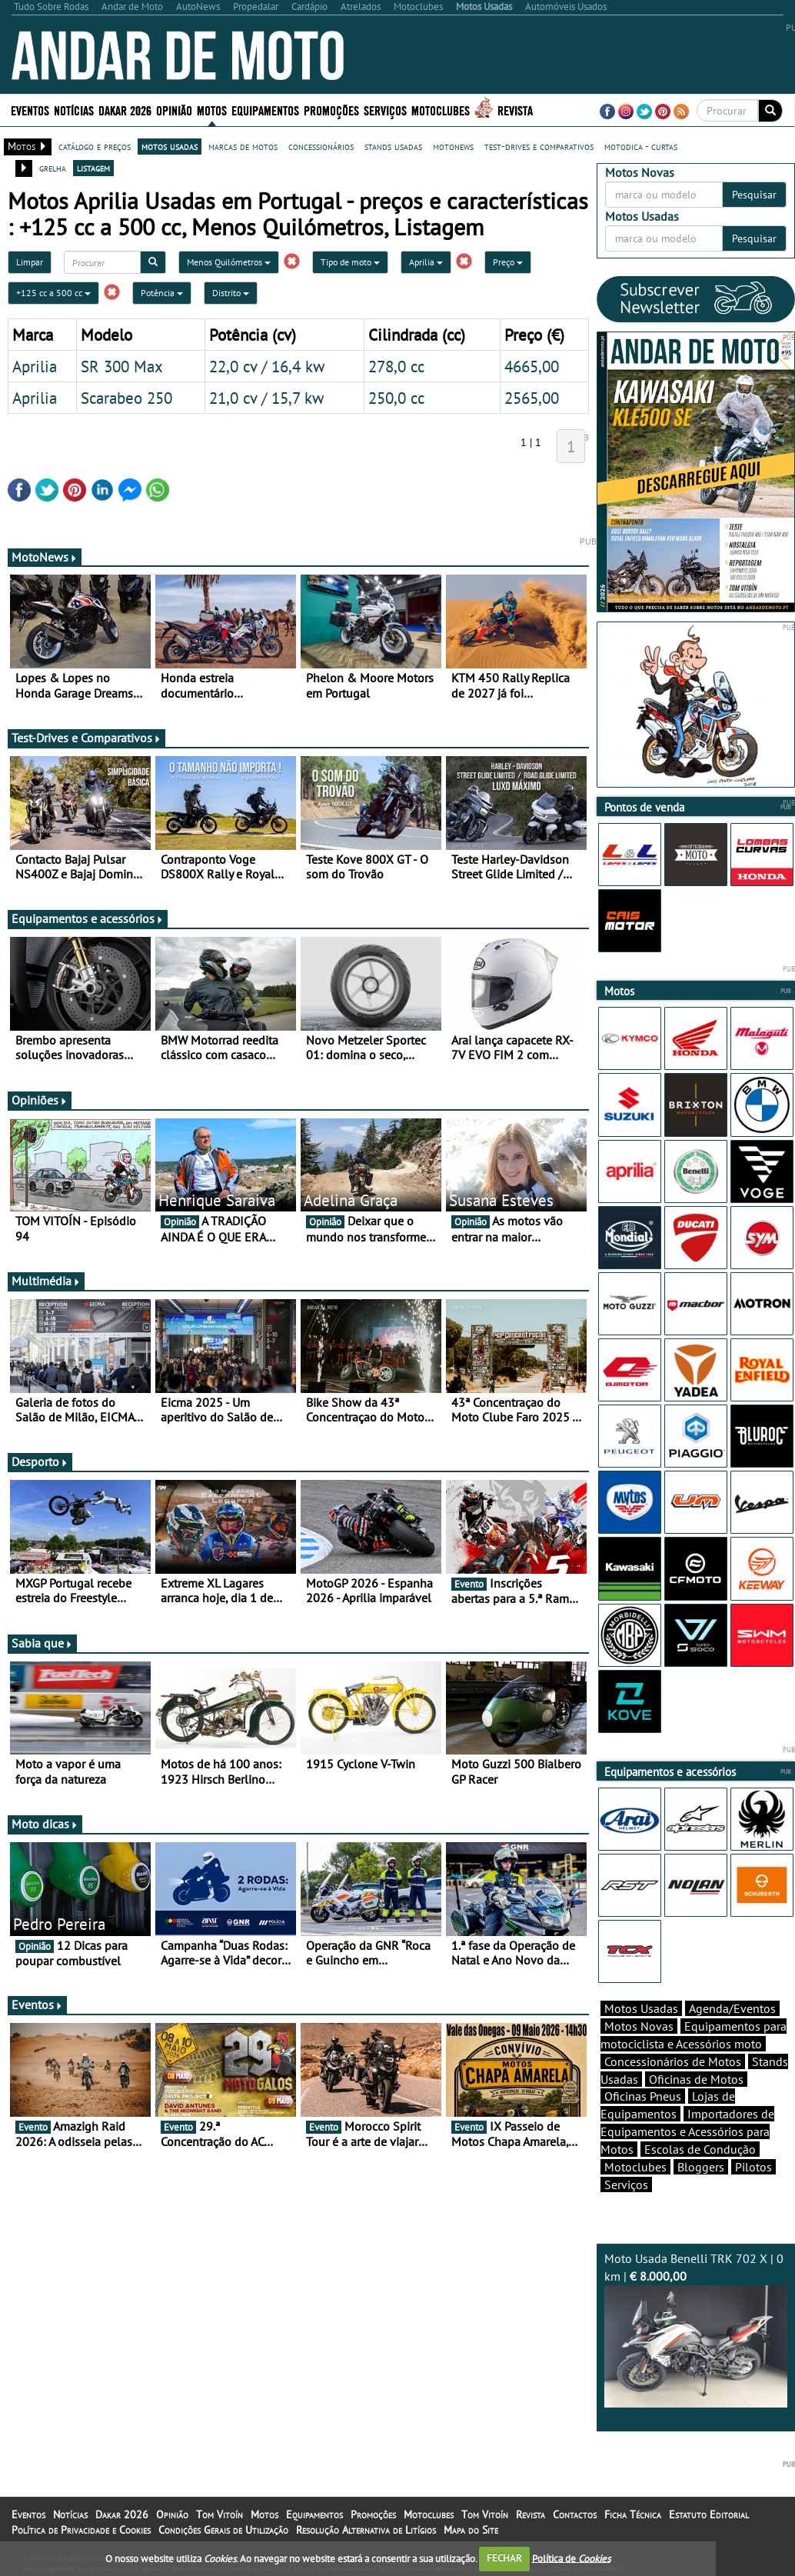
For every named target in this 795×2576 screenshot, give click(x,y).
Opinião (174, 109)
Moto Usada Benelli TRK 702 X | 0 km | (696, 2329)
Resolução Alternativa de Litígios (366, 2530)
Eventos (30, 109)
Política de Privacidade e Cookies (81, 2530)
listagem (93, 168)
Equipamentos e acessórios (88, 918)
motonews (453, 146)
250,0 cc (396, 397)
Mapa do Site (471, 2530)
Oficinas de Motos (696, 2079)
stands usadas (393, 146)
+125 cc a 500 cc (53, 292)
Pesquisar (754, 195)
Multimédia (46, 1280)
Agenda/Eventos (732, 2008)
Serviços (385, 109)
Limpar (29, 262)
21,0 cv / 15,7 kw (266, 397)
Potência (162, 292)
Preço (508, 262)
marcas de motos (243, 146)
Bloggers (700, 2166)
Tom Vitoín (219, 2514)
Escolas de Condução (700, 2149)
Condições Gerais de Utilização (223, 2530)
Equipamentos (265, 109)
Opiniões (40, 1100)
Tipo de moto (350, 262)
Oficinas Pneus (642, 2096)
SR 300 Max (122, 366)
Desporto (40, 1461)
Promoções (331, 109)
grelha (52, 168)
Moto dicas (45, 1823)
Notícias (74, 109)
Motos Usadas (641, 2008)
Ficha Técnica (632, 2514)
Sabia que (42, 1643)
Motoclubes (440, 109)
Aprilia (426, 262)
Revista (515, 109)
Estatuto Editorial (709, 2514)
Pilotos (753, 2166)
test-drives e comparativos (539, 146)
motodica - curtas (640, 146)
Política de (571, 2557)
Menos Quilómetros (229, 262)
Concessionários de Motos (672, 2061)
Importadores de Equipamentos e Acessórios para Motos (687, 2131)
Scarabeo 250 (126, 397)
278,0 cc (396, 366)
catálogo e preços (94, 146)
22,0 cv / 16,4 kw (266, 366)
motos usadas (169, 146)
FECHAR (504, 2557)
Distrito (230, 292)
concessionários (321, 146)
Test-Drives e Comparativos (86, 737)
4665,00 (531, 366)
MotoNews (45, 557)
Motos (212, 109)
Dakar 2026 (124, 109)
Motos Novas (639, 2026)
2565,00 (531, 397)
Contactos (575, 2514)
